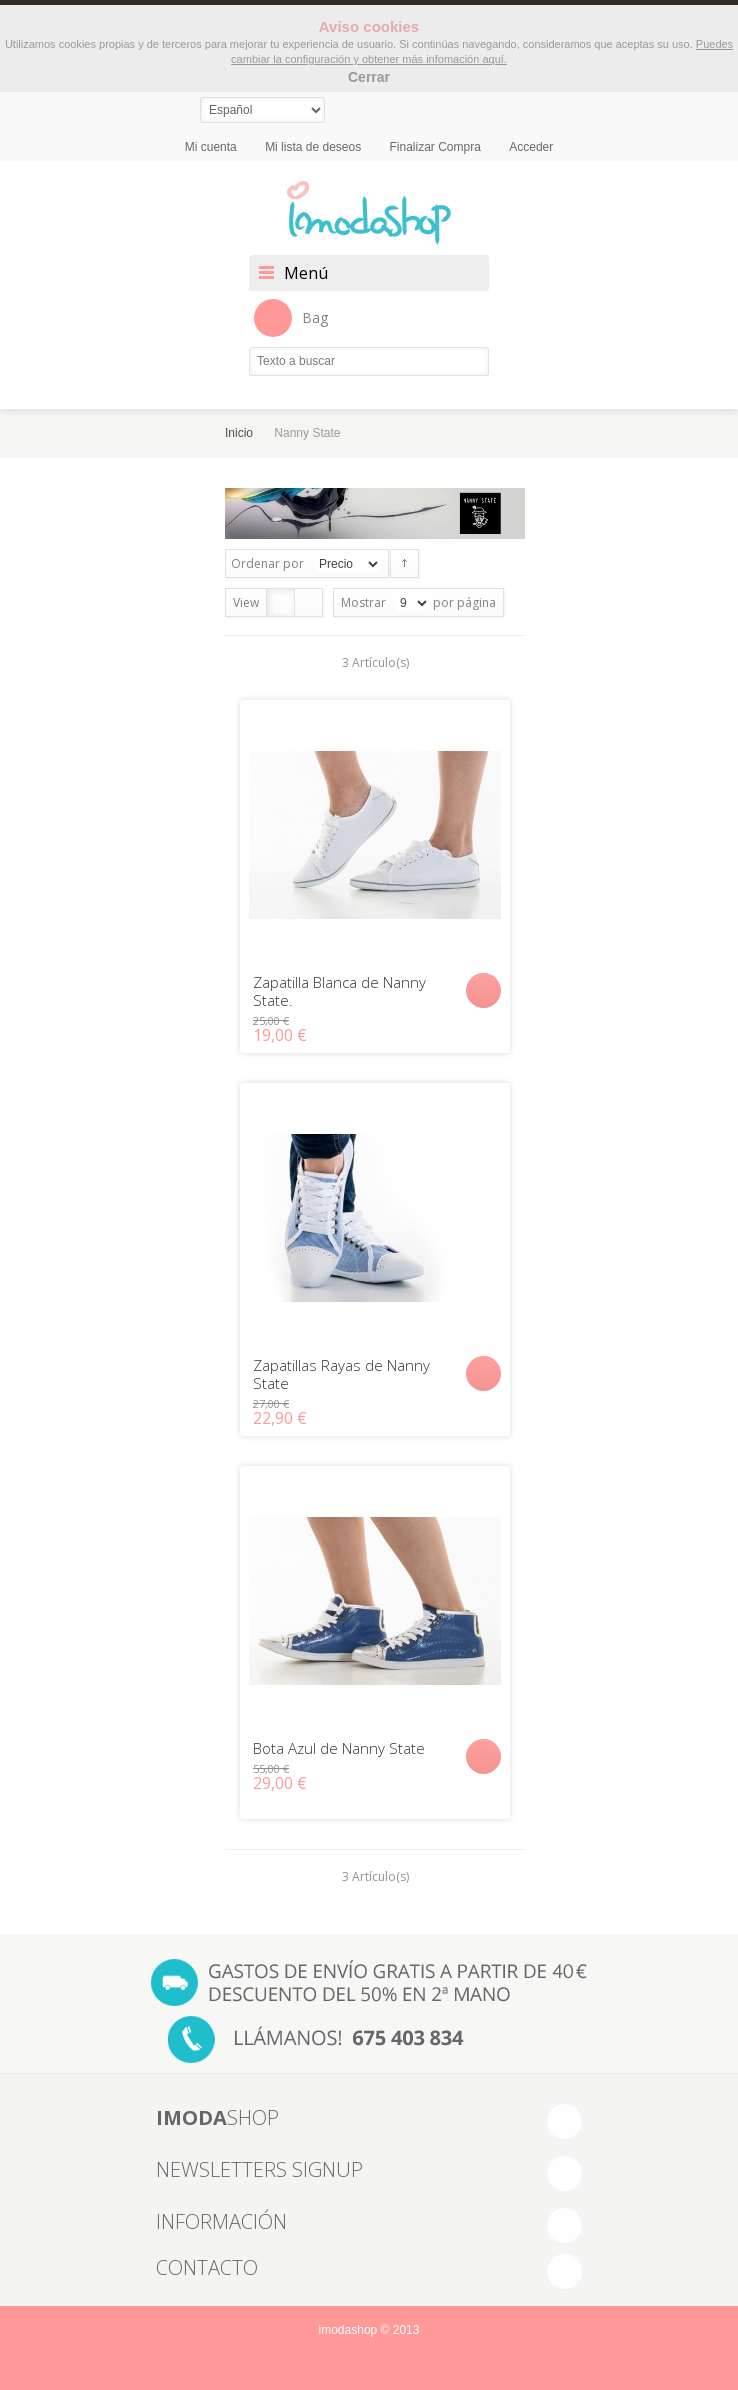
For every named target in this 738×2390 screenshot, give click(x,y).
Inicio (239, 433)
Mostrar (363, 602)
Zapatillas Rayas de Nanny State (341, 1374)
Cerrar (369, 77)
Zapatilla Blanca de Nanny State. (339, 991)
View (246, 602)
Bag (291, 318)
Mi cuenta (211, 147)
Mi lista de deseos (313, 147)
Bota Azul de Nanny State (339, 1748)
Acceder (531, 147)
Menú (306, 273)
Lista (308, 602)
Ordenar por (267, 563)
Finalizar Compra (435, 147)
